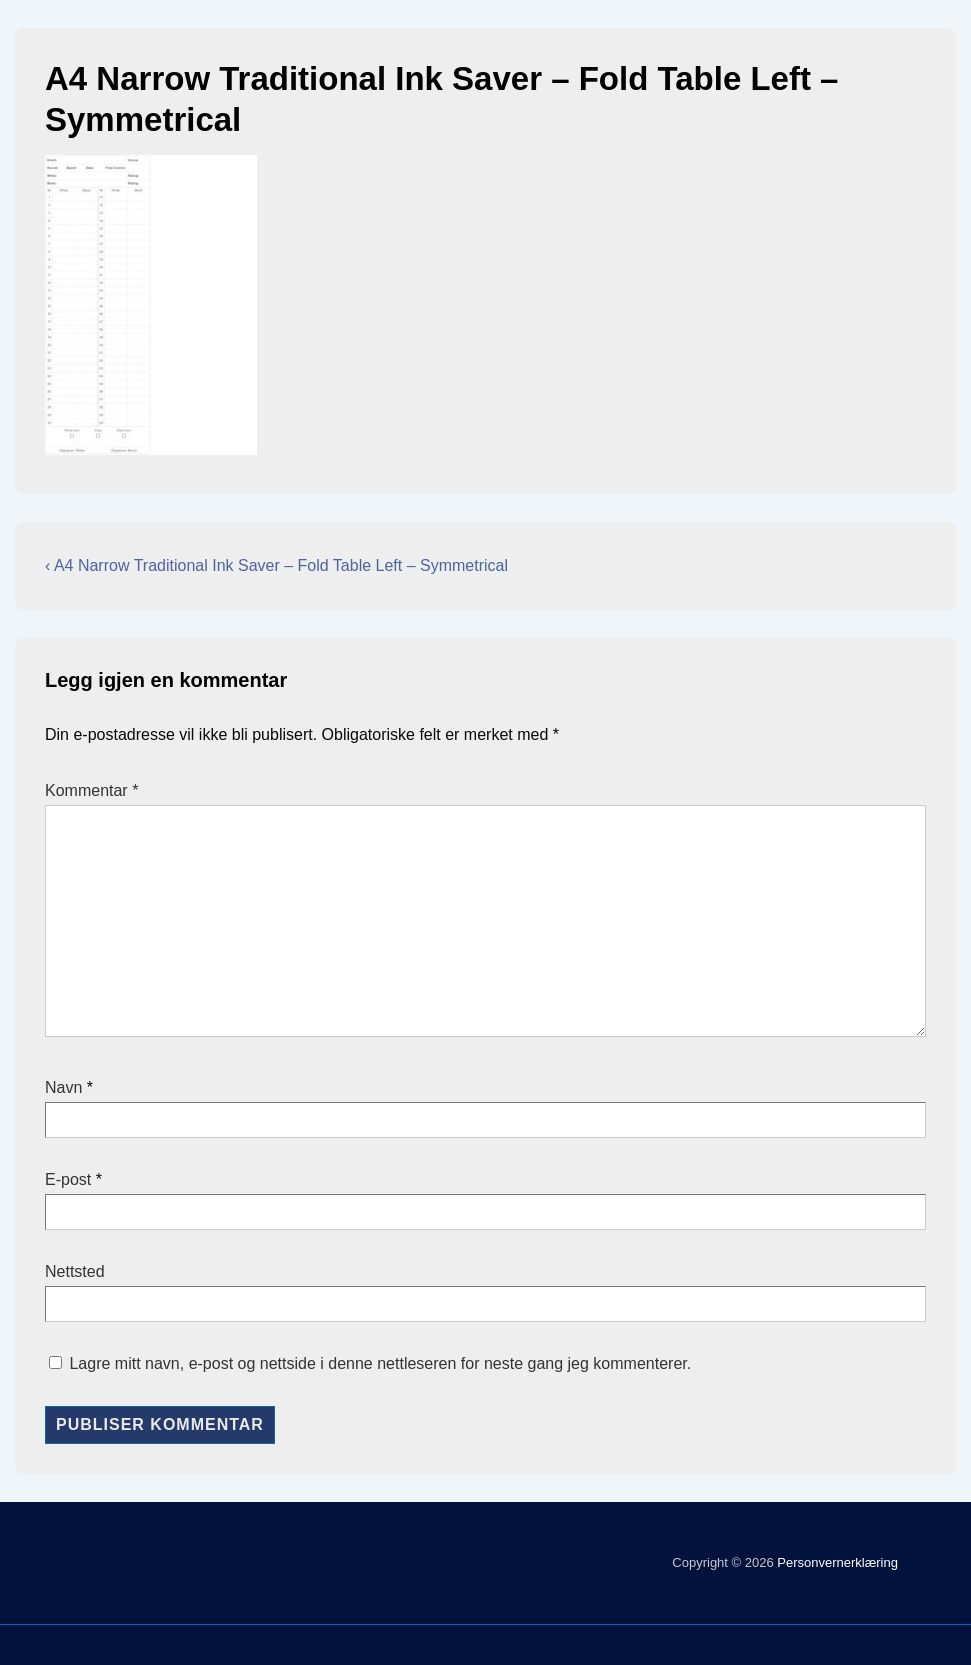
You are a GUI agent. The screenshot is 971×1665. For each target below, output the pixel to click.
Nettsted (75, 1271)
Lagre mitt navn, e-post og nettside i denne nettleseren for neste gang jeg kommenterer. (380, 1363)
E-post (68, 1179)
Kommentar (91, 790)
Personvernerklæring (836, 1562)
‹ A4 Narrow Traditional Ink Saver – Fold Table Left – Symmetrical (276, 565)
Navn (63, 1087)
